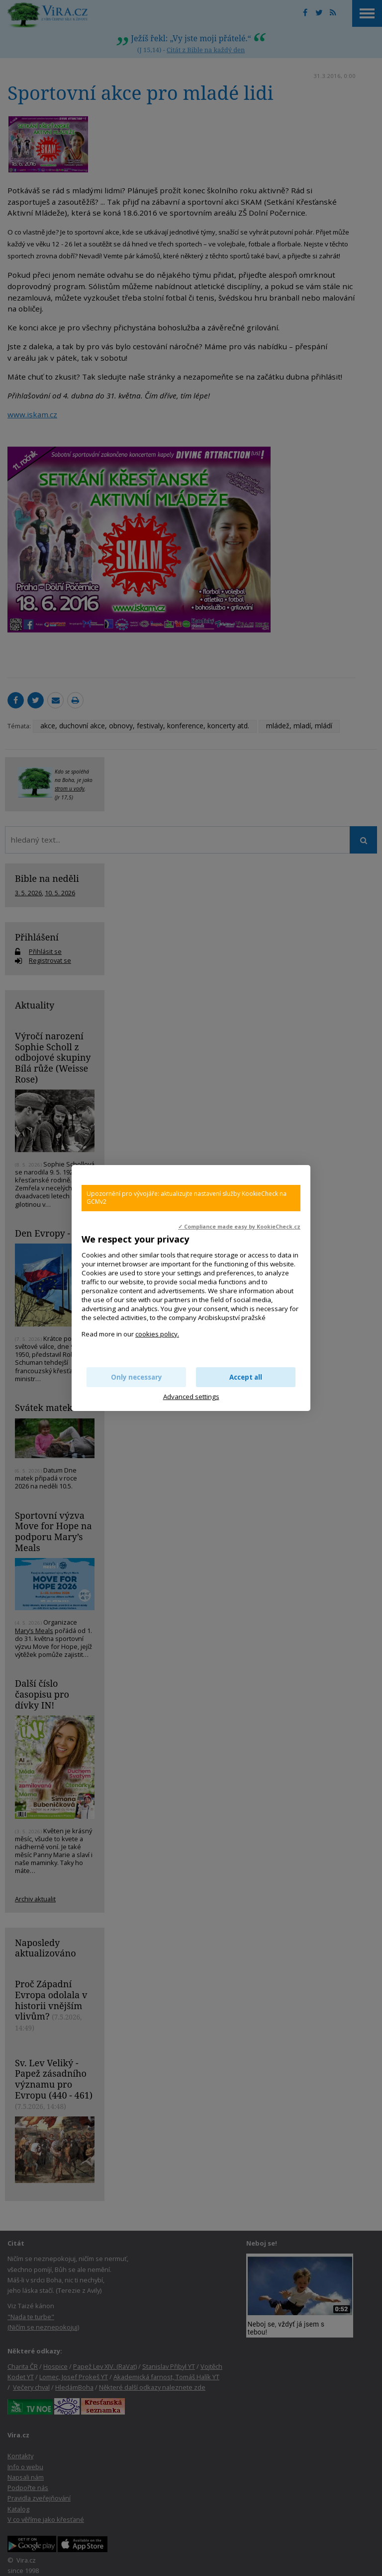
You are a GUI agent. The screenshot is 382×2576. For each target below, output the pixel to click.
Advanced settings (191, 1396)
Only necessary (136, 1377)
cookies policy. (157, 1333)
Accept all (245, 1377)
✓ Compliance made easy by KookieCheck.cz (239, 1226)
